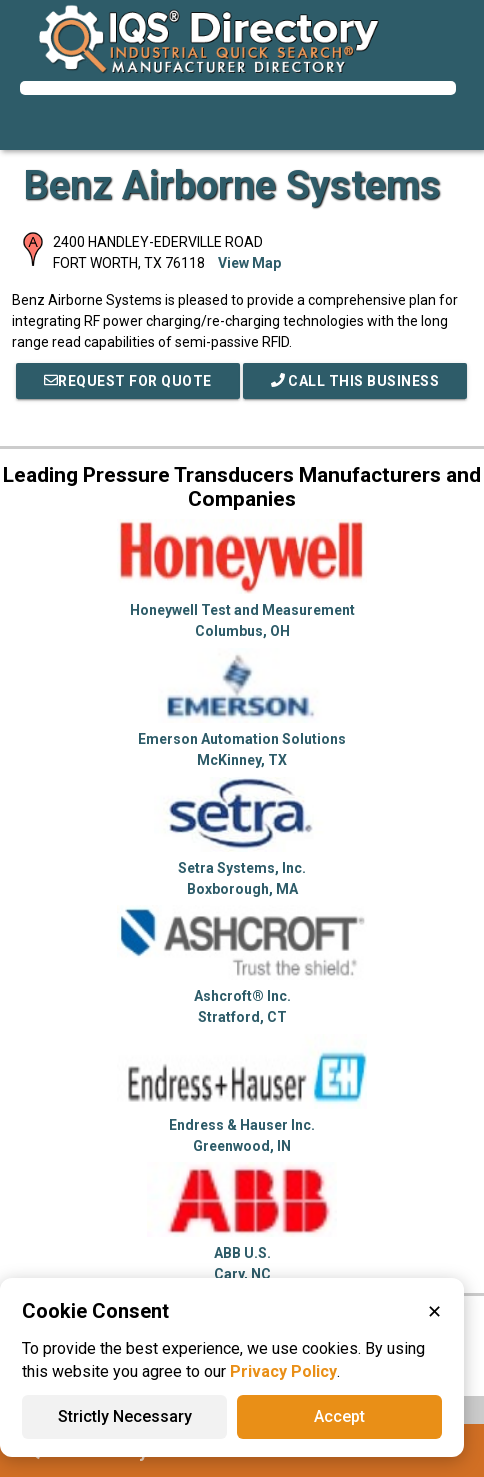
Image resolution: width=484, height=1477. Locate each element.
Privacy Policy (283, 1371)
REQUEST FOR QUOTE (128, 381)
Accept (339, 1416)
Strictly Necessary (125, 1416)
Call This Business (355, 381)
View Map (249, 263)
